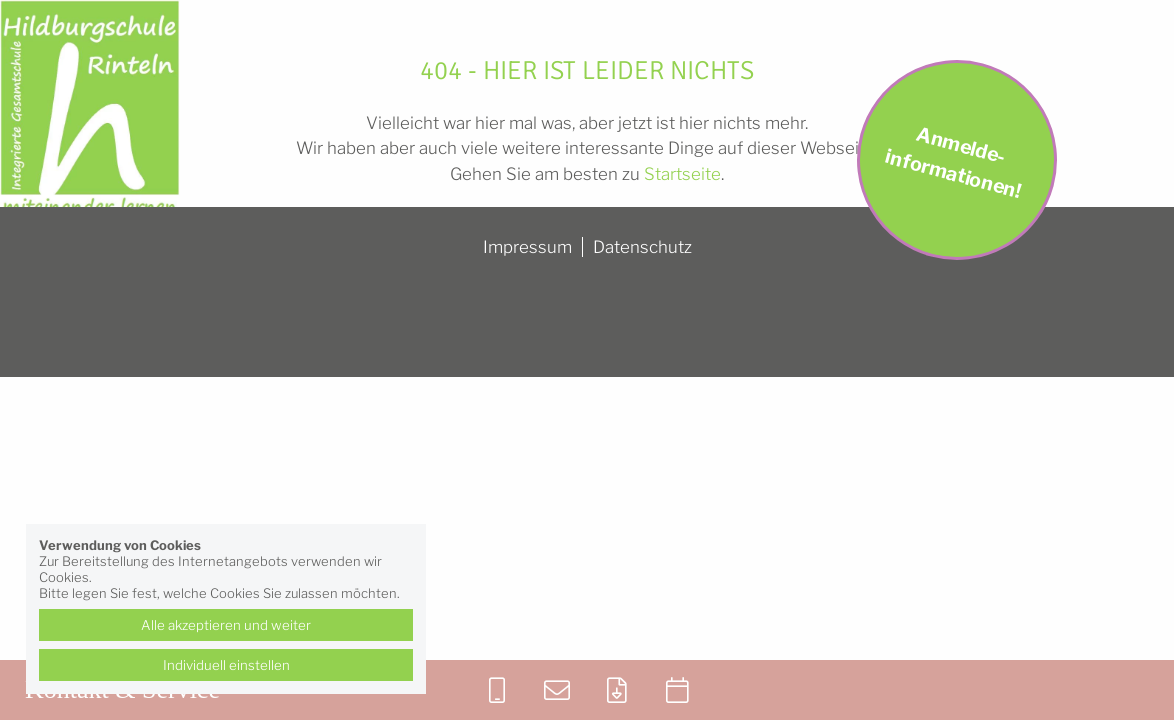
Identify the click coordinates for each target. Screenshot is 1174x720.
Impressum (527, 247)
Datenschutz (642, 247)
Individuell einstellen (226, 665)
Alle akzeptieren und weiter (226, 625)
